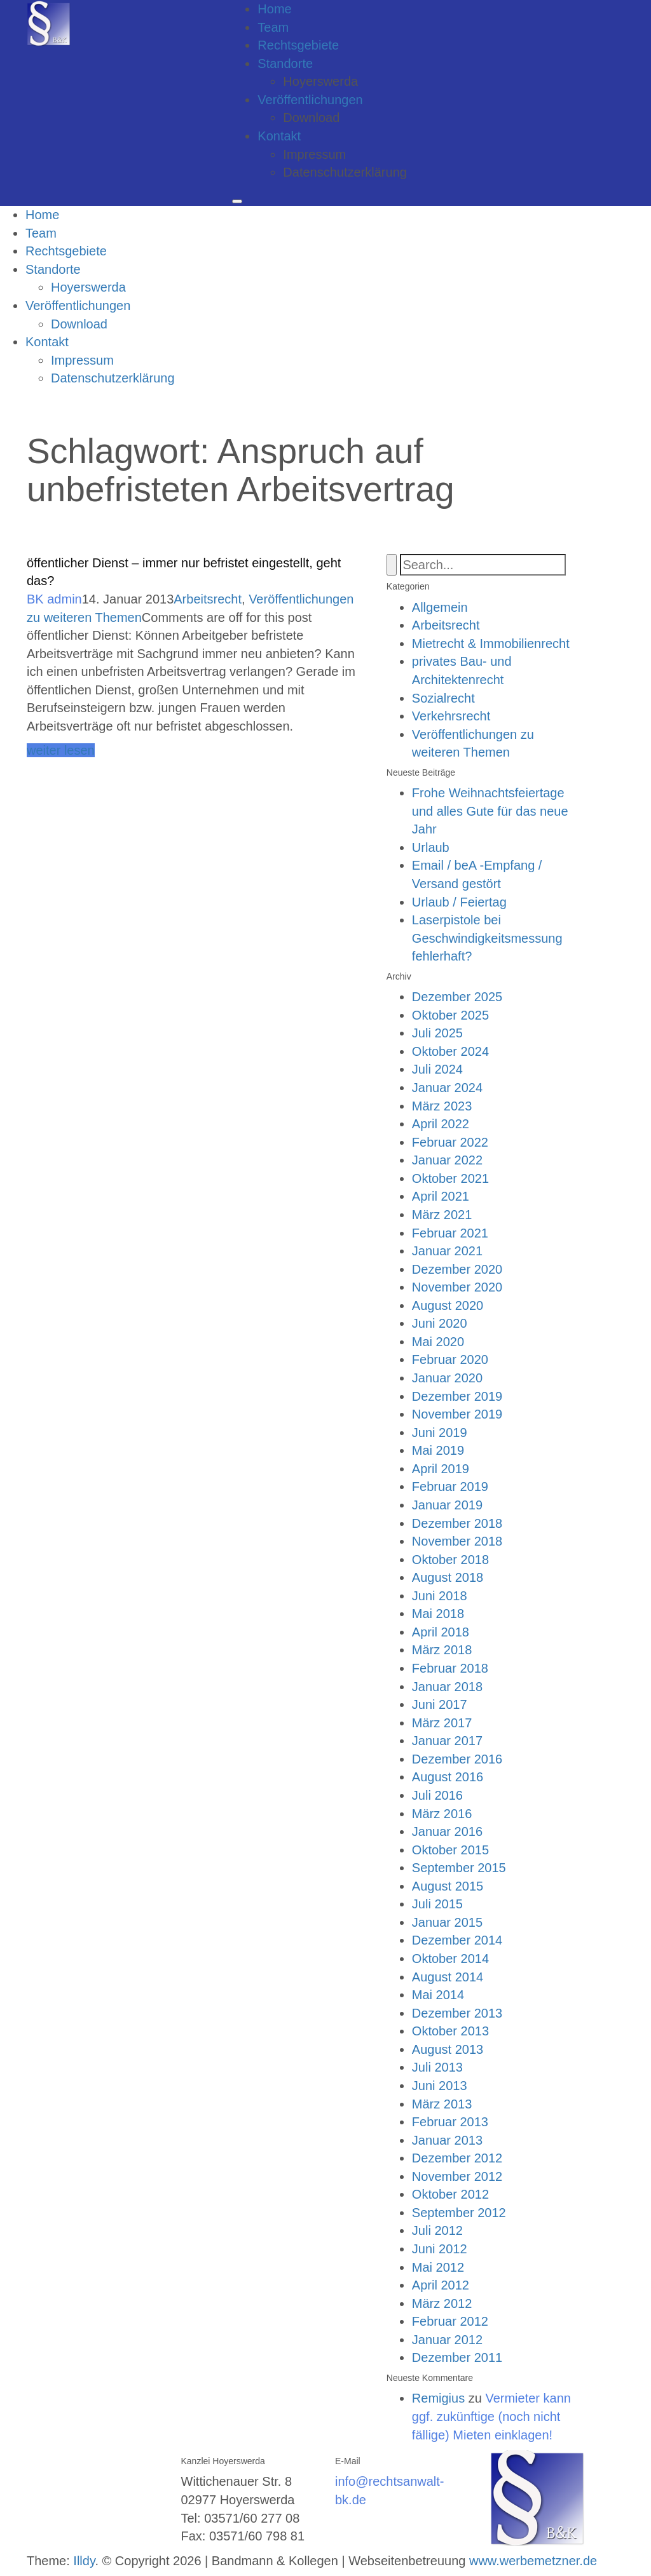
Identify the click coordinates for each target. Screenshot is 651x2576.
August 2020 (447, 1305)
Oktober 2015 (450, 1850)
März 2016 (442, 1814)
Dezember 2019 (457, 1396)
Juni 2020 (439, 1323)
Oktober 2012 (450, 2194)
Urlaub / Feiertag (459, 902)
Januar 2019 (447, 1505)
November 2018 (457, 1541)
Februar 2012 (450, 2321)
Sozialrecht (443, 698)
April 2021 (440, 1196)
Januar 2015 (447, 1922)
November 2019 (457, 1414)
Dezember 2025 (457, 997)
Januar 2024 (447, 1088)
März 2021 (442, 1215)
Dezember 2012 (457, 2158)
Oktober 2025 (450, 1015)
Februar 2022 (450, 1142)
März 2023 (442, 1106)
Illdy (84, 2561)
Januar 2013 (447, 2140)
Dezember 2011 (457, 2357)
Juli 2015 (437, 1904)
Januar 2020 (447, 1378)
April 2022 (440, 1124)
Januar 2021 (447, 1251)
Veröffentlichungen (309, 100)
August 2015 (447, 1886)
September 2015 (459, 1868)
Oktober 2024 (450, 1051)
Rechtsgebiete (298, 45)
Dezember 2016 (457, 1759)
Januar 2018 (447, 1687)
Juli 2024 (437, 1069)
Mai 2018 (438, 1614)
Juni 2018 (439, 1596)
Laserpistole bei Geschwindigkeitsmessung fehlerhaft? (487, 938)
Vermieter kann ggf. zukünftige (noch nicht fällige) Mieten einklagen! (491, 2416)
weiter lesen (61, 750)
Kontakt (279, 136)
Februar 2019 (450, 1487)
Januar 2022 (447, 1160)
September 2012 (459, 2213)
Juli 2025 (437, 1033)
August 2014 (447, 1977)
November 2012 (457, 2176)
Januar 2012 (447, 2340)
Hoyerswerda (320, 81)
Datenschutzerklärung (345, 172)
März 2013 (442, 2104)
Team (273, 27)
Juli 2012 (437, 2230)
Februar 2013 (450, 2122)
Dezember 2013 (457, 2013)
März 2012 (442, 2303)
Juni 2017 (439, 1704)
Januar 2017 (447, 1741)
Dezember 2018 (457, 1523)
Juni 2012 (439, 2249)
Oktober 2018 (450, 1560)
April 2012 (440, 2285)
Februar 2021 (450, 1233)
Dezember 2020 (457, 1269)
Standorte (285, 64)
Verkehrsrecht (451, 716)
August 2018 (447, 1577)
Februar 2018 (450, 1668)
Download (311, 118)
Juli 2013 (437, 2067)
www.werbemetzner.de (533, 2561)
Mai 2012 (438, 2267)
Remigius (438, 2398)
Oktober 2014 (450, 1959)
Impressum (314, 154)
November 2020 (457, 1287)
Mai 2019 (438, 1450)
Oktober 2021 (450, 1178)
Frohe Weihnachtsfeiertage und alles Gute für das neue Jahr (490, 811)
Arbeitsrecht (208, 599)
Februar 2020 (450, 1359)
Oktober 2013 (450, 2031)
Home (274, 9)
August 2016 (447, 1777)
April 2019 (440, 1469)
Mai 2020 (438, 1342)
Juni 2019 (439, 1433)
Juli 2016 (437, 1795)
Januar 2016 (447, 1831)
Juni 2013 (439, 2086)
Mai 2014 (438, 1995)
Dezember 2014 (457, 1940)
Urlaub (430, 847)
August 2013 (447, 2049)
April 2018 (440, 1632)
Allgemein (440, 607)
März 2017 (442, 1723)
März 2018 (442, 1650)
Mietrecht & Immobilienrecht (491, 644)
